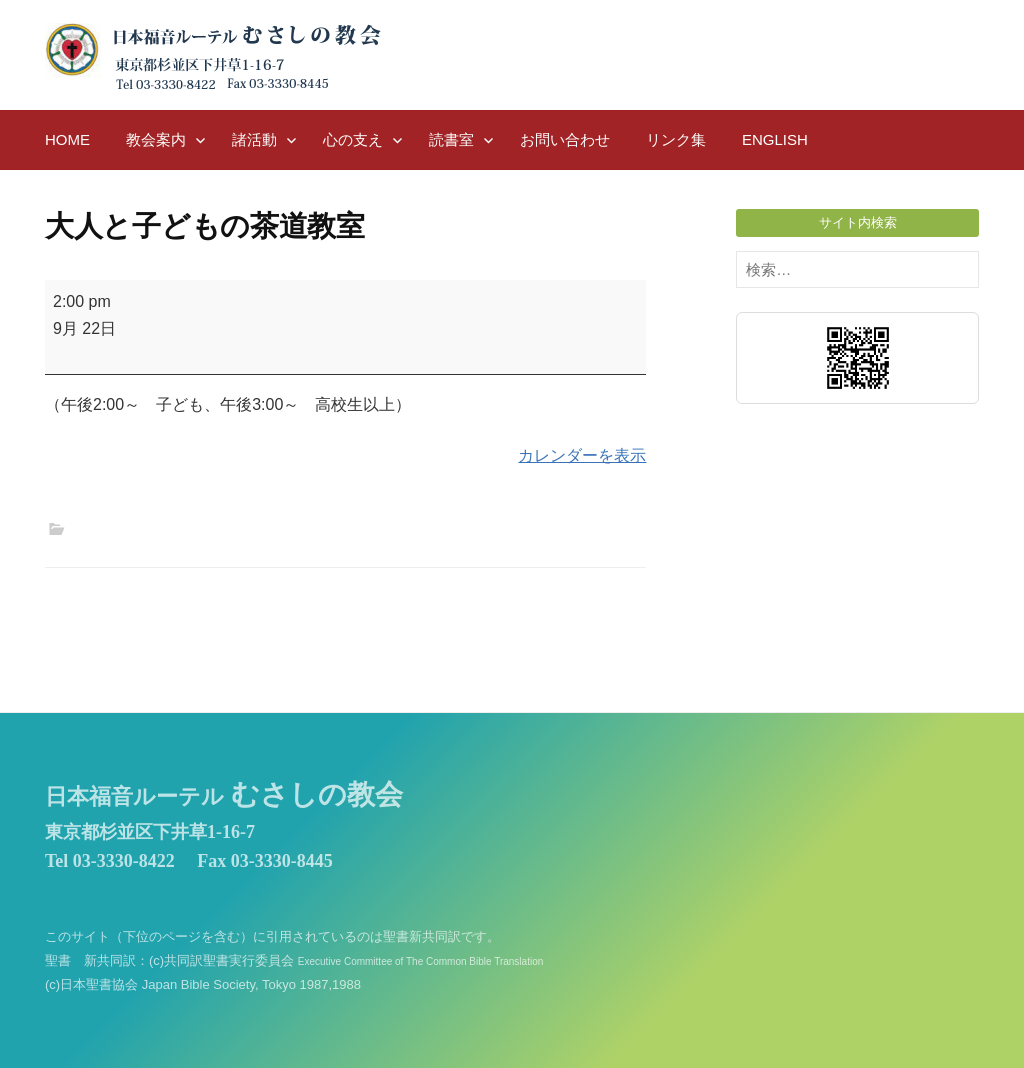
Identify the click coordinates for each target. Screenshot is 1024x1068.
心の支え (353, 139)
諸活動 (254, 139)
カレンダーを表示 (582, 455)
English (775, 139)
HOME (67, 139)
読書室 (451, 139)
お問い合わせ (565, 139)
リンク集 (676, 139)
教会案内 (156, 139)
